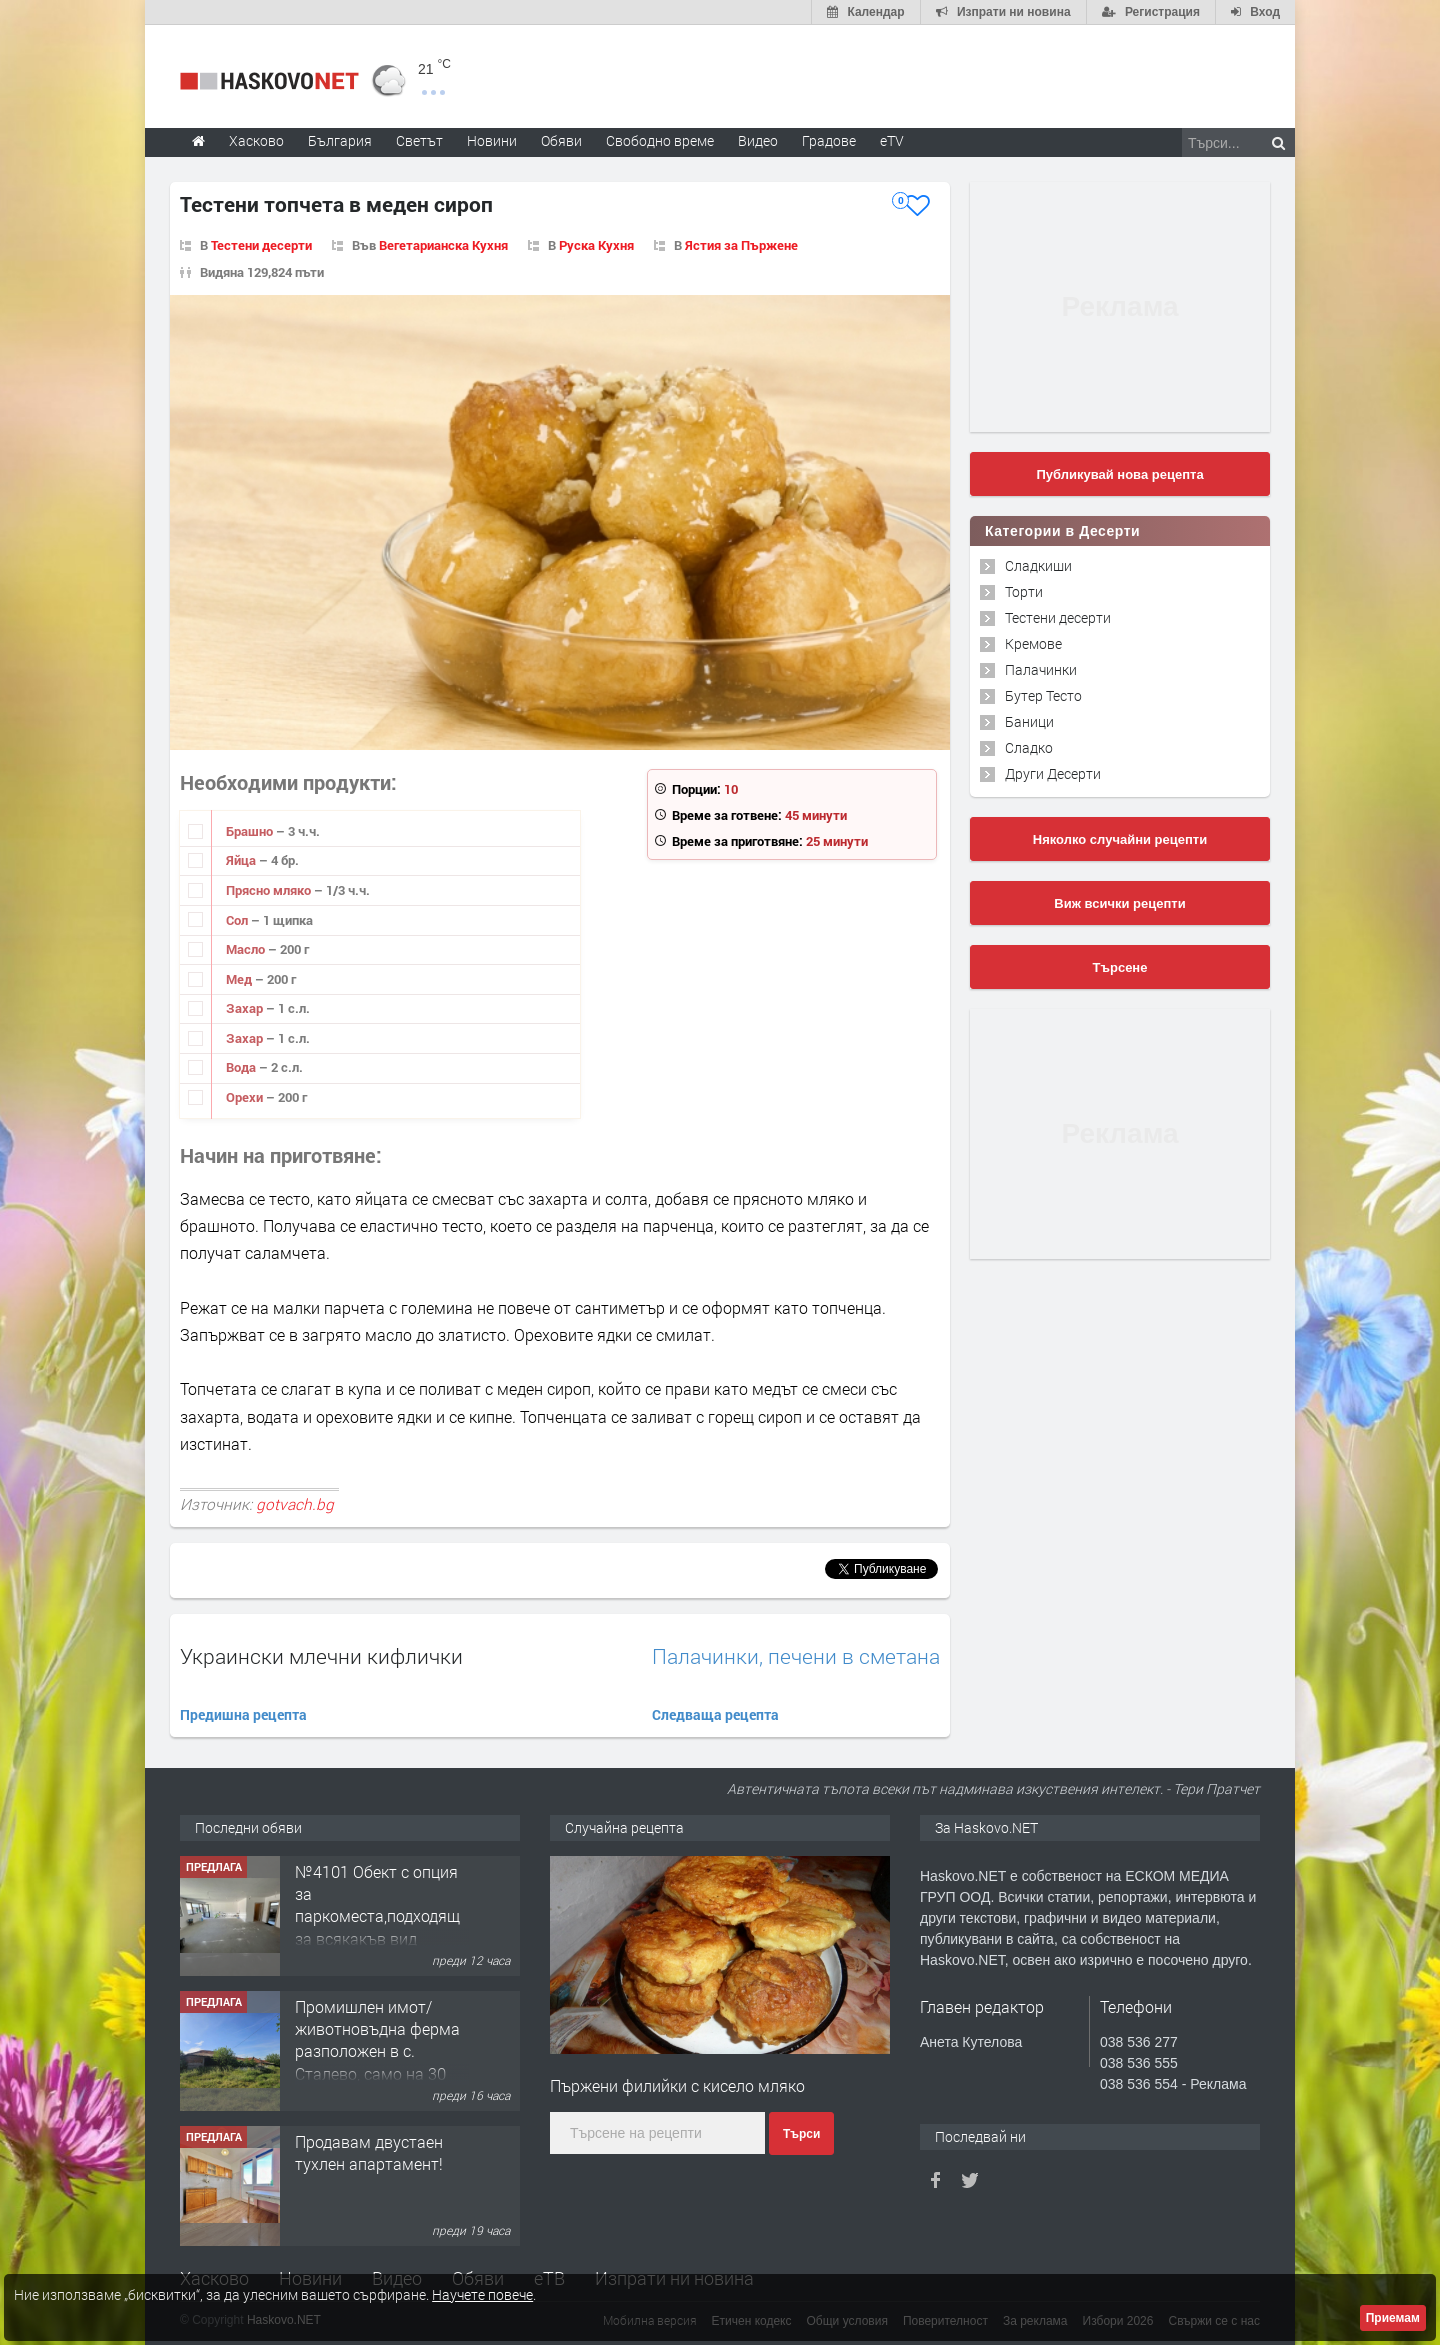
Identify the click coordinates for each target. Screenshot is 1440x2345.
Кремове (1033, 643)
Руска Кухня (596, 245)
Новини (492, 140)
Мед (240, 979)
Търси (801, 2134)
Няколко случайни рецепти (1120, 839)
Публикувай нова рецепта (1119, 474)
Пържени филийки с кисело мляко (677, 2085)
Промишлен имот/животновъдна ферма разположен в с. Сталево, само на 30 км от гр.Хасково (377, 2051)
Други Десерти (1053, 773)
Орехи (246, 1097)
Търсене (1120, 967)
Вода (242, 1067)
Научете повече (482, 2294)
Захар (246, 1008)
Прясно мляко (270, 890)
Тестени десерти (261, 245)
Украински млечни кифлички (321, 1656)
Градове (829, 140)
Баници (1029, 721)
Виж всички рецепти (1119, 903)
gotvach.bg (295, 1504)
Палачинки (1041, 669)
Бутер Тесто (1043, 695)
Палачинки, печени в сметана (796, 1656)
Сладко (1029, 747)
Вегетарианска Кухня (443, 245)
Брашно (251, 831)
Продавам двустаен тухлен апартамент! (369, 2152)
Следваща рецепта (715, 1714)
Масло (247, 949)
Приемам (1393, 2318)
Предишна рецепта (243, 1714)
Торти (1024, 591)
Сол (238, 920)
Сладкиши (1038, 565)
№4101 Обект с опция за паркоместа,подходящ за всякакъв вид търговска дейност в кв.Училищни (377, 1927)
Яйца (242, 860)
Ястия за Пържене (741, 245)
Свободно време (660, 140)
